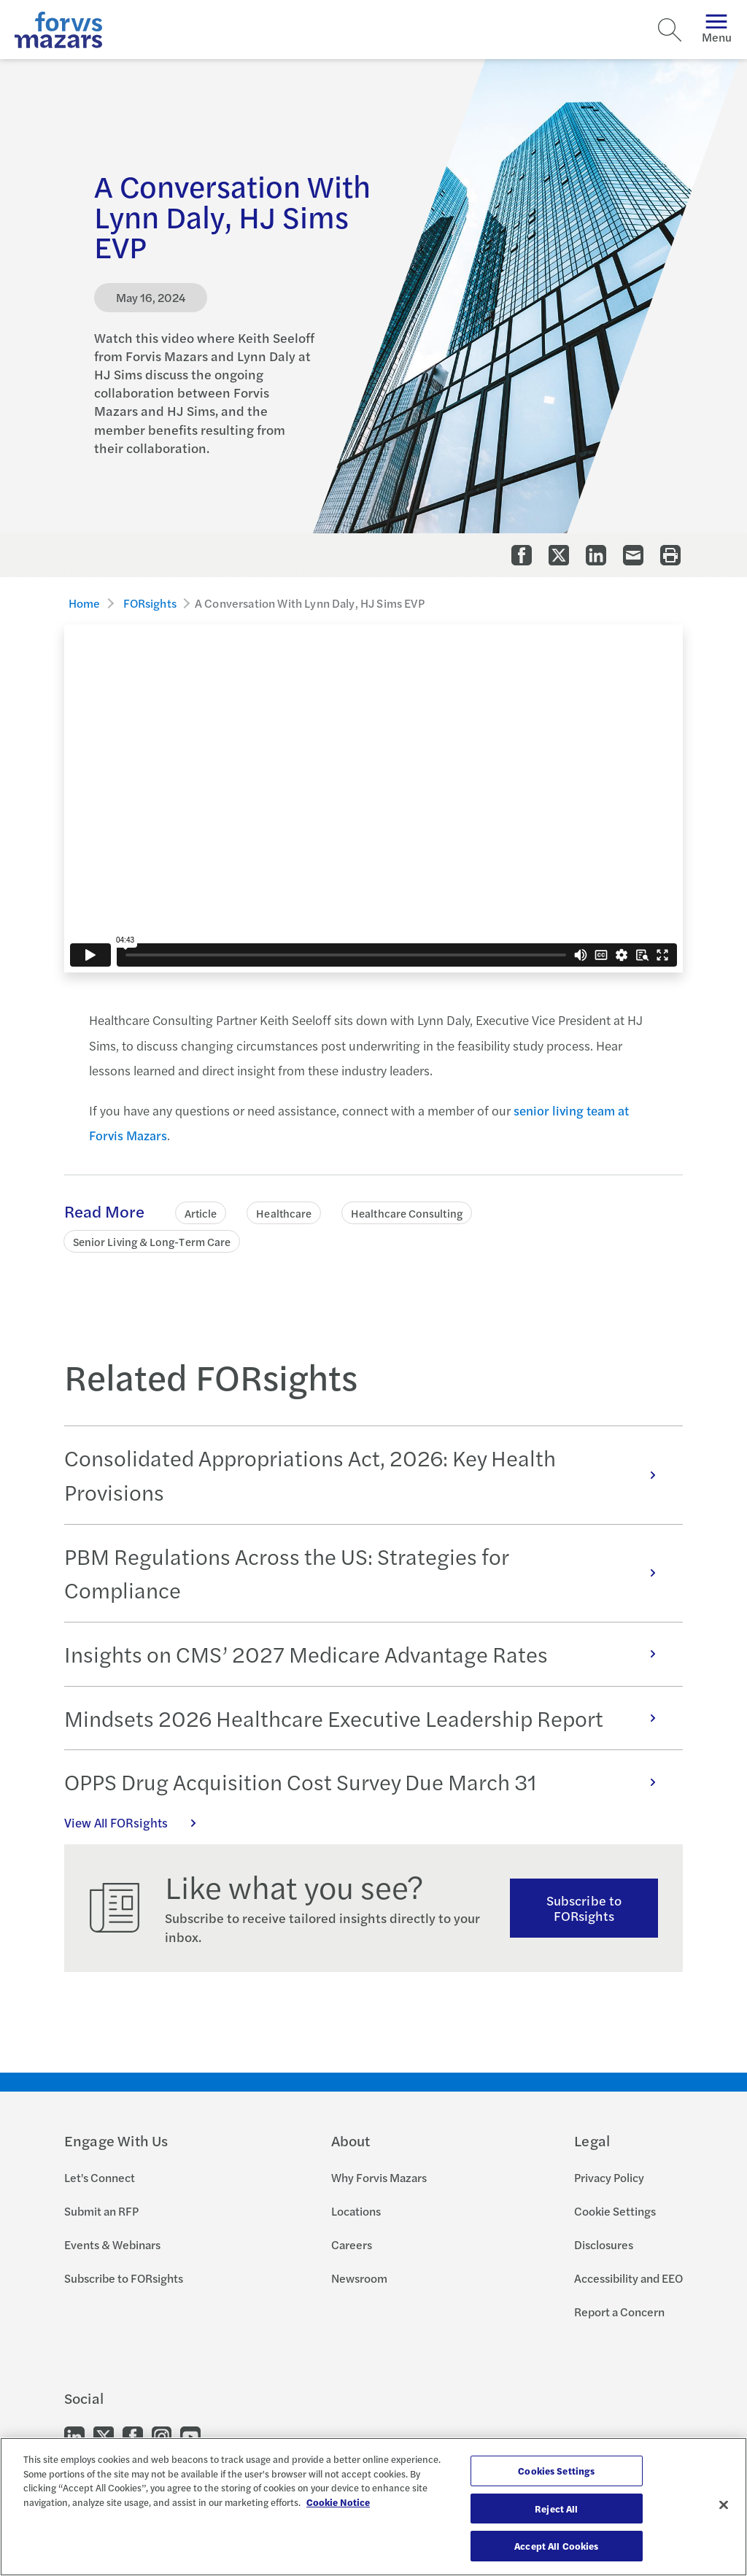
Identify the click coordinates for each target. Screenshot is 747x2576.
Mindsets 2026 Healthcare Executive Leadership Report (367, 1718)
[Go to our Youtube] (190, 2435)
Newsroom (359, 2278)
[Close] (724, 2505)
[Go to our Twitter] (103, 2435)
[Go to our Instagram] (161, 2435)
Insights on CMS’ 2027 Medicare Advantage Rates (367, 1654)
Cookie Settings (615, 2210)
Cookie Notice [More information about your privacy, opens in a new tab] (338, 2502)
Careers (351, 2244)
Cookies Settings (556, 2471)
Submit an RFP (101, 2210)
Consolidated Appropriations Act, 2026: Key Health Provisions (367, 1474)
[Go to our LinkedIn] (74, 2435)
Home (85, 603)
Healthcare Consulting (406, 1213)
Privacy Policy (609, 2177)
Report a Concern (619, 2311)
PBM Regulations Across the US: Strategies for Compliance (367, 1573)
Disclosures (603, 2244)
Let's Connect (99, 2177)
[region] (373, 2506)
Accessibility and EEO (628, 2278)
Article (201, 1213)
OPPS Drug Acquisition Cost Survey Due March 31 (367, 1781)
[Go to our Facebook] (133, 2435)
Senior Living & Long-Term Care (152, 1241)
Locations (356, 2210)
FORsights (150, 603)
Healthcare (283, 1213)
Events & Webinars (112, 2244)
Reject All (556, 2508)
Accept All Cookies (556, 2546)
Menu (717, 29)
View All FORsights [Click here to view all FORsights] (138, 1822)
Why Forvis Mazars (379, 2177)
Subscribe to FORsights (584, 1908)
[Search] (669, 30)
